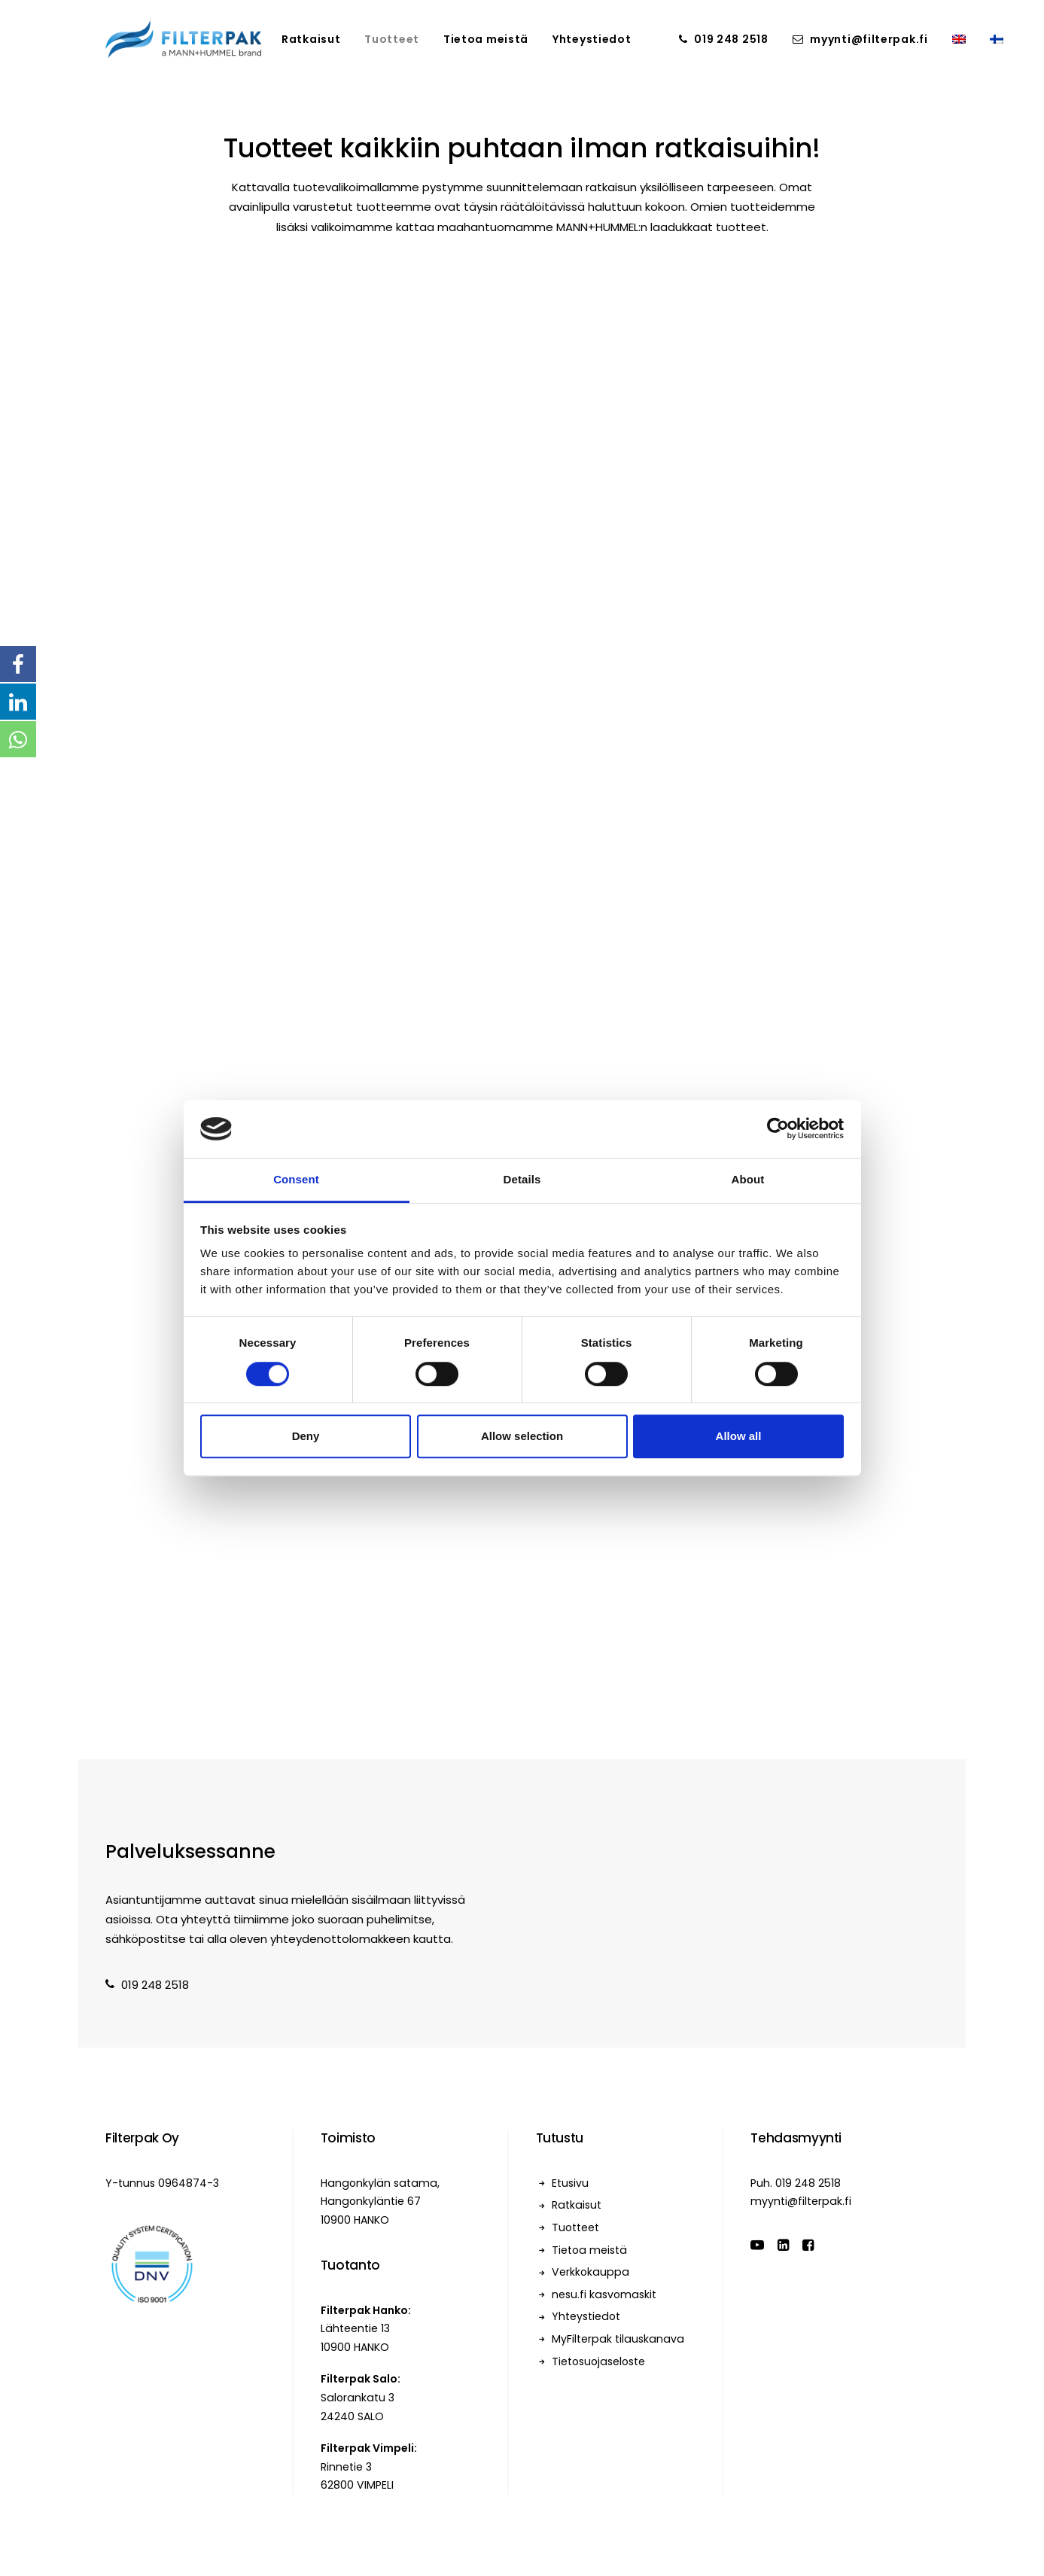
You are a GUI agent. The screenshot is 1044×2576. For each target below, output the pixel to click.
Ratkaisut (311, 39)
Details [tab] (522, 1179)
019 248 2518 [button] (147, 1985)
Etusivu (570, 2183)
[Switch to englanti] (959, 39)
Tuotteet (391, 39)
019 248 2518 (731, 39)
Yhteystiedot (591, 39)
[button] (757, 2247)
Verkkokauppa (590, 2271)
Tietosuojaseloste (598, 2361)
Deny (306, 1436)
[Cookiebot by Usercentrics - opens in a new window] (778, 1129)
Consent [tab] (296, 1179)
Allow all (739, 1436)
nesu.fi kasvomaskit (604, 2294)
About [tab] (748, 1179)
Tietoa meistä (485, 39)
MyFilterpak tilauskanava (618, 2338)
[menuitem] (311, 39)
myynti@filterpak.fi (868, 39)
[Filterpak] (183, 39)
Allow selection (522, 1436)
